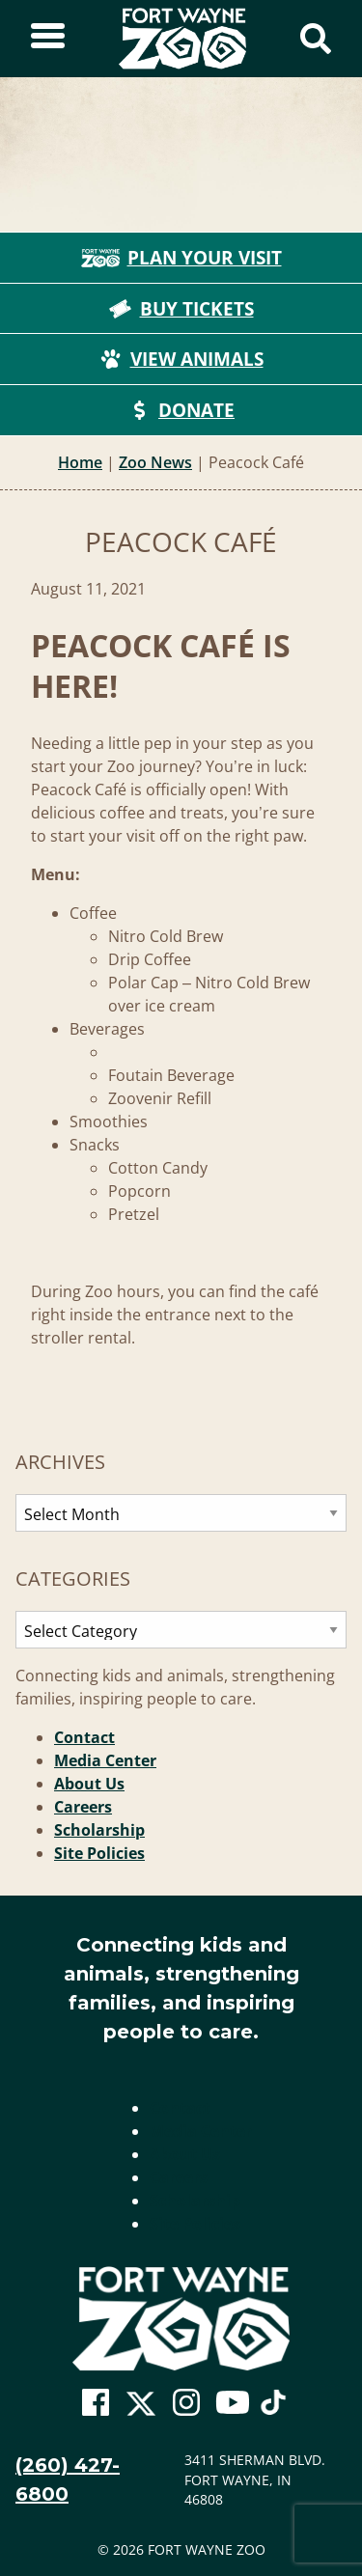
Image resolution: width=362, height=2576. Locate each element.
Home (80, 462)
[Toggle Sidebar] (48, 38)
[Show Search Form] (315, 38)
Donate (181, 410)
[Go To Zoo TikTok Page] (273, 2408)
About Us (89, 1783)
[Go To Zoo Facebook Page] (95, 2403)
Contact (84, 1737)
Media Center (105, 1760)
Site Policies (99, 1853)
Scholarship (99, 1830)
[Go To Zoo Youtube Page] (232, 2403)
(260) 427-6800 (67, 2479)
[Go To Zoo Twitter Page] (141, 2408)
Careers (83, 1806)
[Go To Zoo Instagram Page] (186, 2403)
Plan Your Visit (181, 257)
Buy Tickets (181, 308)
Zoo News (155, 462)
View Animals (181, 359)
